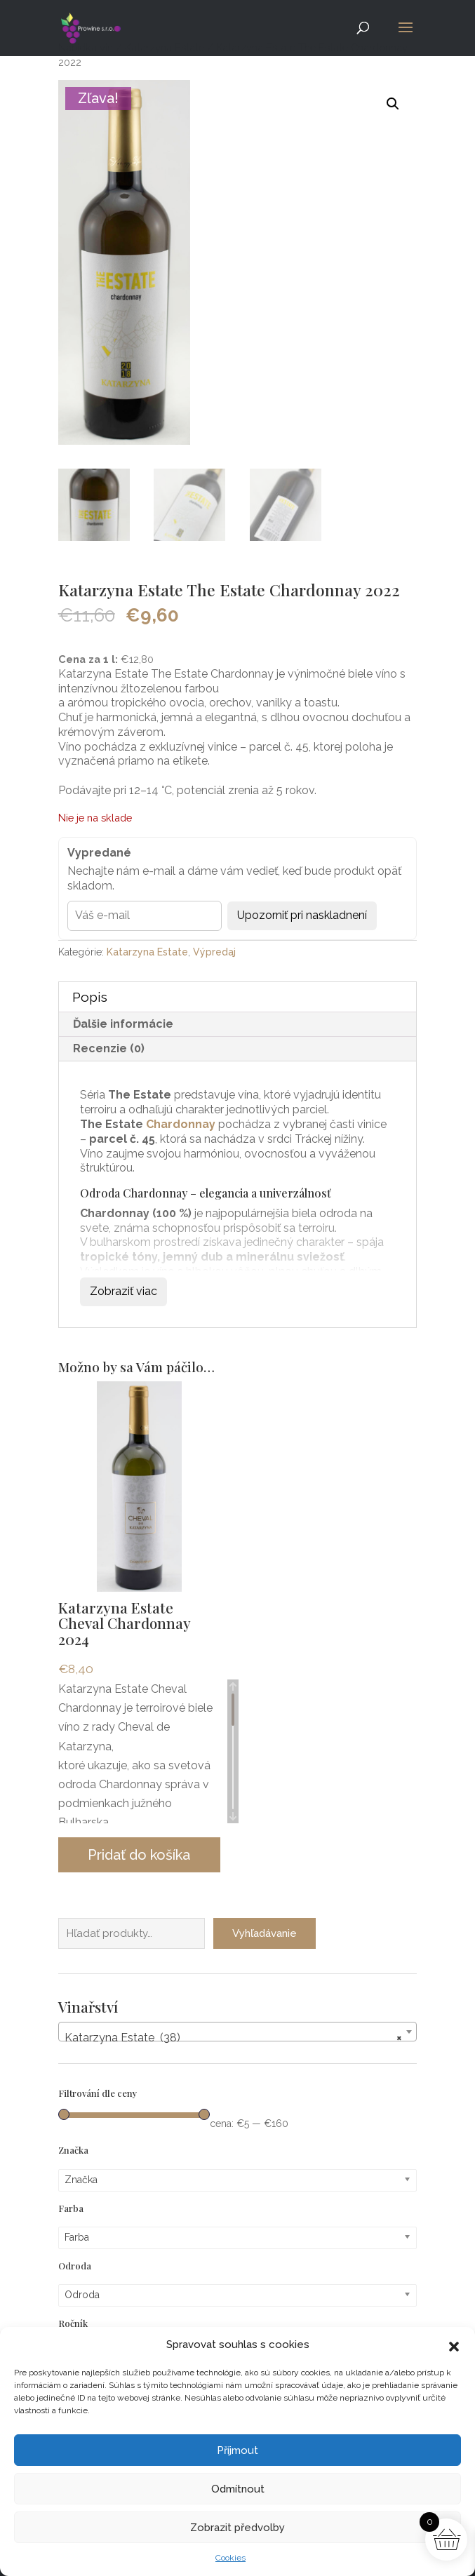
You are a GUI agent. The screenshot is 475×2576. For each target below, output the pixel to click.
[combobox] (237, 2031)
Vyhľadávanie (264, 1933)
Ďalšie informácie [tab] (123, 1024)
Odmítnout (238, 2489)
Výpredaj (214, 952)
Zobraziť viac (123, 1291)
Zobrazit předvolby (237, 2527)
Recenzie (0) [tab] (109, 1048)
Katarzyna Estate (147, 952)
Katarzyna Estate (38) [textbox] (234, 2038)
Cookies (230, 2558)
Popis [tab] (89, 997)
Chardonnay (180, 1124)
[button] (454, 2345)
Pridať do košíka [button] (139, 1854)
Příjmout (237, 2450)
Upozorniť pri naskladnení (302, 915)
